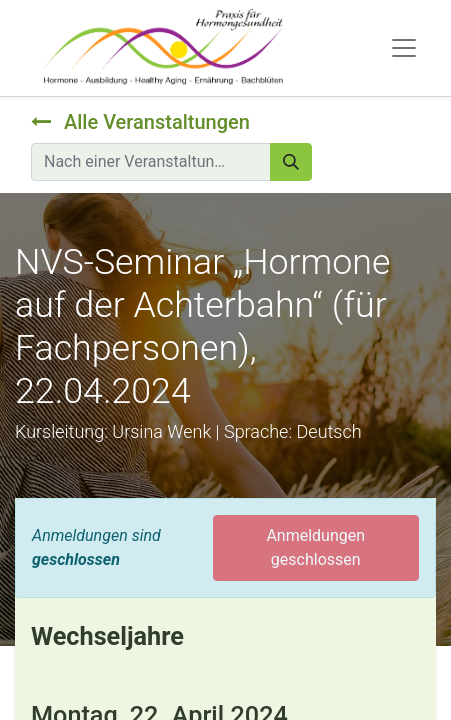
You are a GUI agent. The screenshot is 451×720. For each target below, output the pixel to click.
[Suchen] (291, 162)
